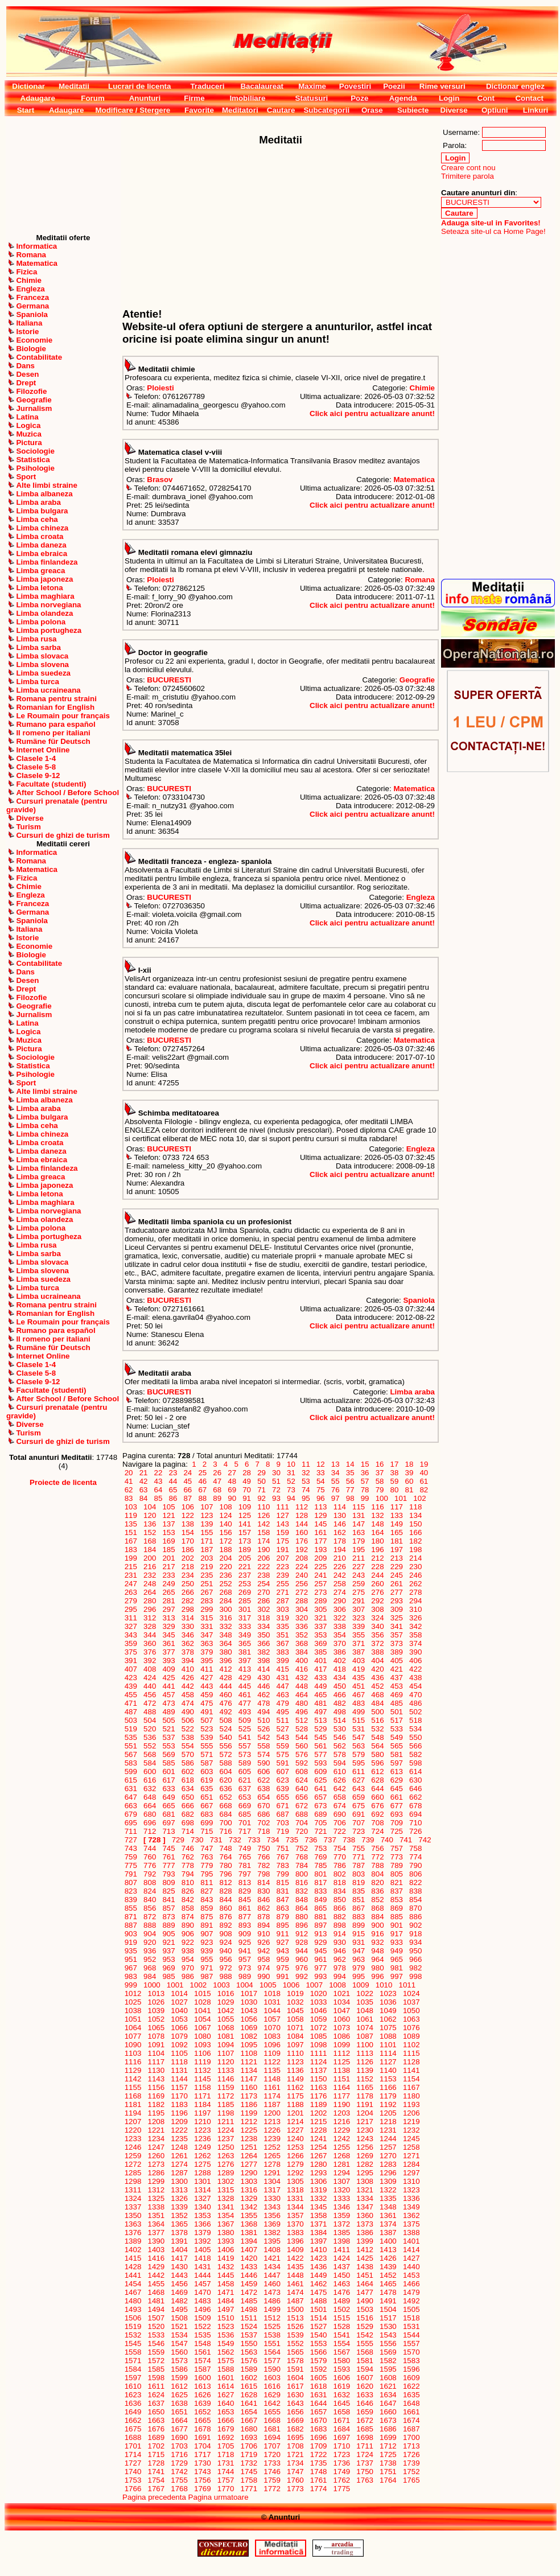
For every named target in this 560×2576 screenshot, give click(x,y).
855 (130, 1908)
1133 (225, 2070)
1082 (249, 2036)
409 (169, 1669)
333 (244, 1626)
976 (301, 1968)
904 (149, 1933)
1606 (341, 2377)
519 (130, 1729)
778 (187, 1865)
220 (225, 1566)
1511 (249, 2318)
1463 (341, 2283)
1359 (341, 2215)
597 (396, 1763)
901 (396, 1925)
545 (321, 1737)
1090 (132, 2044)
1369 (272, 2224)
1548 (202, 2343)
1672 (365, 2420)
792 (149, 1874)
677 (396, 1805)
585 (169, 1763)
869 (396, 1908)
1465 (387, 2283)
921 (169, 1942)
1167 (411, 2087)
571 (206, 1754)
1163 (318, 2087)
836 (377, 1891)
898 (339, 1925)
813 (244, 1882)
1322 (387, 2190)
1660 (387, 2412)
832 (301, 1891)
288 (301, 1600)
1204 (365, 2113)
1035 (365, 2002)
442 (187, 1686)
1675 (132, 2429)
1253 (295, 2147)
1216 (341, 2121)
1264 (249, 2155)
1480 (132, 2301)
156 (225, 1532)
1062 (387, 2019)
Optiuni (494, 110)
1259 (132, 2155)
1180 (411, 2096)
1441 (132, 2275)
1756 (202, 2480)
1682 (295, 2429)
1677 (179, 2429)
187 (206, 1549)
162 (339, 1532)
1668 (272, 2420)
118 (415, 1507)
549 (396, 1737)
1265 (272, 2155)
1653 (225, 2412)
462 (264, 1694)
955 (206, 1959)
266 (187, 1592)
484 (377, 1703)
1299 (156, 2181)
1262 (202, 2155)
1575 (225, 2360)
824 (149, 1891)
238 (264, 1575)
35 (350, 1472)
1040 (179, 2010)
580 (377, 1754)
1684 (341, 2429)
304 (301, 1609)
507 (206, 1720)
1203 (341, 2113)
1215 (318, 2121)
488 (149, 1711)
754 (339, 1848)
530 (339, 1729)
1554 (341, 2343)
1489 (341, 2301)
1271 (411, 2155)
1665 (202, 2420)
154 (187, 1532)
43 (158, 1481)
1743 (202, 2471)
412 (225, 1669)
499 (358, 1711)
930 (339, 1942)
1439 (387, 2266)
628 (377, 1780)
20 (128, 1472)
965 (396, 1959)
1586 (179, 2369)
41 (128, 1481)
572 (225, 1754)
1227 (295, 2130)
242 (339, 1575)
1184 (202, 2104)
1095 (249, 2044)
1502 (341, 2309)
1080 (202, 2036)
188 (225, 1549)
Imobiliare (247, 98)
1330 (272, 2198)
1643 (295, 2403)
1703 (179, 2446)
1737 (365, 2463)
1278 (272, 2164)
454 (415, 1686)
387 (358, 1652)
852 (377, 1899)
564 (377, 1746)
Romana (420, 579)
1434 (272, 2266)
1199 (249, 2113)
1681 (272, 2429)
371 (358, 1643)
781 (244, 1865)
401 (321, 1660)
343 (130, 1635)
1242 (341, 2138)
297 (169, 1609)
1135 (272, 2070)
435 (358, 1677)
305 (321, 1609)
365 (244, 1643)
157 (244, 1532)
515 (358, 1720)
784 (301, 1865)
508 (225, 1720)
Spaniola (419, 1300)
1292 (295, 2172)
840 (149, 1899)
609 (321, 1771)
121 (169, 1515)
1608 (387, 2377)
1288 (202, 2172)
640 (301, 1788)
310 (415, 1609)
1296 (387, 2172)
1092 (179, 2044)
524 (225, 1729)
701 (244, 1822)
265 (169, 1592)
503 (130, 1720)
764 (225, 1857)
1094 (225, 2044)
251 (206, 1583)
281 (169, 1600)
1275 (202, 2164)
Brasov (159, 479)
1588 (225, 2369)
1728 (156, 2463)
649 (169, 1797)
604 (225, 1771)
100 (381, 1498)
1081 (225, 2036)
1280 (318, 2164)
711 (130, 1831)
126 (264, 1515)
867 (358, 1908)
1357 (295, 2215)
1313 (179, 2190)
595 (358, 1763)
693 (396, 1814)
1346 (341, 2207)
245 (396, 1575)
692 (377, 1814)
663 (130, 1805)
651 (206, 1797)
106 (187, 1507)
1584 (132, 2369)
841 (169, 1899)
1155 (132, 2087)
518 (415, 1720)
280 (149, 1600)
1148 (272, 2079)
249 (169, 1583)
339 (358, 1626)
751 (282, 1848)
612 (377, 1771)
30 (276, 1472)
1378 (179, 2232)
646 (415, 1788)
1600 (202, 2377)
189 (244, 1549)
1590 (272, 2369)
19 (424, 1464)
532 (377, 1729)
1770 (225, 2488)
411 (206, 1669)
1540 (318, 2335)
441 (169, 1686)
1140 (387, 2070)
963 (358, 1959)
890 (187, 1925)
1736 (341, 2463)
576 (301, 1754)
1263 (225, 2155)
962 (339, 1959)
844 (225, 1899)
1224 (225, 2130)
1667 (249, 2420)
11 (305, 1464)
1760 (295, 2480)
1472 (249, 2292)
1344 (295, 2207)
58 (379, 1481)
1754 (156, 2480)
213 (396, 1558)
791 (130, 1874)
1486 (272, 2301)
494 (264, 1711)
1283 (387, 2164)
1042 (225, 2010)
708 (377, 1822)
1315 (225, 2190)
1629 (272, 2394)
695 (130, 1822)
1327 (202, 2198)
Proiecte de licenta (63, 1482)
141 (244, 1524)
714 (187, 1831)
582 (415, 1754)
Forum (92, 98)
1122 (272, 2061)
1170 (179, 2096)
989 (244, 1976)
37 (379, 1472)
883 (358, 1916)
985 (169, 1976)
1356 (272, 2215)
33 (320, 1472)
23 (173, 1472)
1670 (318, 2420)
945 (321, 1951)
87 (188, 1498)
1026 (156, 2002)
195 (358, 1549)
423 (130, 1677)
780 (225, 1865)
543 (282, 1737)
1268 (341, 2155)
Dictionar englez (515, 86)
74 (305, 1489)
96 (320, 1498)
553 (169, 1746)
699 (206, 1822)
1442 (156, 2275)
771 (358, 1857)
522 (187, 1729)
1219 (411, 2121)
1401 (411, 2241)
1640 (225, 2403)
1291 (272, 2172)
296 (149, 1609)
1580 (341, 2360)
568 (149, 1754)
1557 (411, 2343)
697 (169, 1822)
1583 (411, 2360)
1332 (318, 2198)
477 (244, 1703)
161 (321, 1532)
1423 (318, 2258)
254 (264, 1583)
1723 (341, 2454)
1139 (365, 2070)
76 (335, 1489)
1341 (225, 2207)
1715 (156, 2454)
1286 (156, 2172)
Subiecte (413, 110)
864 (301, 1908)
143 (282, 1524)
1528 (341, 2326)
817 (321, 1882)
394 (187, 1660)
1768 (179, 2488)
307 (358, 1609)
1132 (202, 2070)
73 (291, 1489)
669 (244, 1805)
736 (311, 1840)
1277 (249, 2164)
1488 (318, 2301)
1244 (387, 2138)
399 (282, 1660)
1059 (318, 2019)
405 (396, 1660)
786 (339, 1865)
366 (264, 1643)
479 (282, 1703)
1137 (318, 2070)
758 (415, 1848)
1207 (132, 2121)
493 (244, 1711)
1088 (387, 2036)
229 (396, 1566)
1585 (156, 2369)
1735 (318, 2463)
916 (377, 1933)
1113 (365, 2053)
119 (130, 1515)
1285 (132, 2172)
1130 (156, 2070)
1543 (387, 2335)
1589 (249, 2369)
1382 (272, 2232)
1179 (387, 2096)
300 (225, 1609)
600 (149, 1771)
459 (206, 1694)
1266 (295, 2155)
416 (301, 1669)
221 (244, 1566)
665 (169, 1805)
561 (321, 1746)
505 (169, 1720)
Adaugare (37, 98)
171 (206, 1541)
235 (206, 1575)
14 (350, 1464)
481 (321, 1703)
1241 (318, 2138)
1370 (295, 2224)
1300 (179, 2181)
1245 (411, 2138)
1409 (295, 2249)
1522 (202, 2326)
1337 (132, 2207)
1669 (295, 2420)
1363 (132, 2224)
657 (321, 1797)
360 (149, 1643)
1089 (411, 2036)
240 (301, 1575)
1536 (225, 2335)
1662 (132, 2420)
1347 (365, 2207)
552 (149, 1746)
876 (225, 1916)
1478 (387, 2292)
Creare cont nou (468, 167)
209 (321, 1558)
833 (321, 1891)
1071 (295, 2027)
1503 (365, 2309)
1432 (225, 2266)
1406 (225, 2249)
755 (358, 1848)
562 (339, 1746)
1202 (318, 2113)
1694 (272, 2437)
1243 (365, 2138)
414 (264, 1669)
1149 (295, 2079)
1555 (365, 2343)
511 (282, 1720)
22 (158, 1472)
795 (206, 1874)
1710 (341, 2446)
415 (282, 1669)
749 (244, 1848)
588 (225, 1763)
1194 (132, 2113)
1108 (249, 2053)
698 (187, 1822)
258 (339, 1583)
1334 (365, 2198)
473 (169, 1703)
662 (415, 1797)
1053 (179, 2019)
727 (130, 1840)
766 (264, 1857)
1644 (318, 2403)
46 (202, 1481)
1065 (156, 2027)
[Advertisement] (63, 175)
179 (358, 1541)
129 (321, 1515)
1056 (249, 2019)
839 (130, 1899)
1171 (202, 2096)
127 (282, 1515)
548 (377, 1737)
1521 (179, 2326)
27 (232, 1472)
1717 (202, 2454)
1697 (341, 2437)
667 (206, 1805)
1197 (202, 2113)
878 (264, 1916)
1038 (132, 2010)
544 (301, 1737)
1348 (387, 2207)
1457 (202, 2283)
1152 (365, 2079)
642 (339, 1788)
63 (143, 1489)
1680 (249, 2429)
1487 (295, 2301)
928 (301, 1942)
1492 (411, 2301)
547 (358, 1737)
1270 (387, 2155)
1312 (156, 2190)
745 (169, 1848)
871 (130, 1916)
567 (130, 1754)
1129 (132, 2070)
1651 (179, 2412)
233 (169, 1575)
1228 (318, 2130)
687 (282, 1814)
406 (415, 1660)
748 (225, 1848)
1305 (295, 2181)
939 (206, 1951)
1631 (318, 2394)
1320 (341, 2190)
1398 (341, 2241)
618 (187, 1780)
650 (187, 1797)
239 (282, 1575)
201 (169, 1558)
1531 (411, 2326)
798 (264, 1874)
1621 (387, 2386)
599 (130, 1771)
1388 (411, 2232)
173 (244, 1541)
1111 (318, 2053)
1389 (132, 2241)
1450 (341, 2275)
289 (321, 1600)
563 (358, 1746)
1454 (132, 2283)
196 (377, 1549)
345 (169, 1635)
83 (128, 1498)
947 (358, 1951)
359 (130, 1643)
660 (377, 1797)
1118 (179, 2061)
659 (358, 1797)
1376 (132, 2232)
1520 (156, 2326)
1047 (341, 2010)
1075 (387, 2027)
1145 (202, 2079)
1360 (365, 2215)
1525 (272, 2326)
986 (187, 1976)
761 (169, 1857)
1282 (365, 2164)
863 (282, 1908)
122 (187, 1515)
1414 (411, 2249)
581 (396, 1754)
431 (282, 1677)
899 (358, 1925)
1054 (202, 2019)
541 (244, 1737)
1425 (365, 2258)
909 (244, 1933)
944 (301, 1951)
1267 (318, 2155)
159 (282, 1532)
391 (130, 1660)
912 (301, 1933)
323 (358, 1618)
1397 (318, 2241)
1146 (225, 2079)
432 (301, 1677)
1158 (202, 2087)
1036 (387, 2002)
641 (321, 1788)
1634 (387, 2394)
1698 (365, 2437)
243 (358, 1575)
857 (169, 1908)
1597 (132, 2377)
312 (149, 1618)
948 (377, 1951)
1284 (411, 2164)
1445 (225, 2275)
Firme (194, 98)
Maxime (312, 86)
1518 (411, 2318)
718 (264, 1831)
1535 (202, 2335)
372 (377, 1643)
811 (206, 1882)
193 (321, 1549)
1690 (179, 2437)
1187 (272, 2104)
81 (409, 1489)
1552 (295, 2343)
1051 (132, 2019)
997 (396, 1976)
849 (321, 1899)
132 (377, 1515)
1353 (202, 2215)
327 (130, 1626)
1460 (272, 2283)
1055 (225, 2019)
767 (282, 1857)
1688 (132, 2437)
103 (130, 1507)
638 (264, 1788)
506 (187, 1720)
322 (339, 1618)
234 (187, 1575)
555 (206, 1746)
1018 (272, 1993)
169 (169, 1541)
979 (358, 1968)
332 (225, 1626)
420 (377, 1669)
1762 (341, 2480)
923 (206, 1942)
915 (358, 1933)
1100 (365, 2044)
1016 (225, 1993)
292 (377, 1600)
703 (282, 1822)
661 (396, 1797)
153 (169, 1532)
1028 (202, 2002)
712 (149, 1831)
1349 (411, 2207)
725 (396, 1831)
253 (244, 1583)
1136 (295, 2070)
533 (396, 1729)
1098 (318, 2044)
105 (169, 1507)
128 (301, 1515)
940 (225, 1951)
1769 (202, 2488)
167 (130, 1541)
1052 (156, 2019)
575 (282, 1754)
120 (149, 1515)
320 (301, 1618)
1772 (272, 2488)
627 (358, 1780)
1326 (179, 2198)
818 (339, 1882)
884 (377, 1916)
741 (405, 1840)
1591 (295, 2369)
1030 (249, 2002)
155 (206, 1532)
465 (321, 1694)
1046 (318, 2010)
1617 (295, 2386)
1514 (318, 2318)
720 (301, 1831)
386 (339, 1652)
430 (264, 1677)
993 (321, 1976)
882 (339, 1916)
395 (206, 1660)
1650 (156, 2412)
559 (282, 1746)
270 (264, 1592)
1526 (295, 2326)
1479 (411, 2292)
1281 (341, 2164)
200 (149, 1558)
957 (244, 1959)
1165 (365, 2087)
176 (301, 1541)
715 (206, 1831)
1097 (295, 2044)
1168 (132, 2096)
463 (282, 1694)
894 (264, 1925)
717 (244, 1831)
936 (149, 1951)
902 (415, 1925)
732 (235, 1840)
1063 (411, 2019)
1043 (249, 2010)
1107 (225, 2053)
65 (173, 1489)
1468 (156, 2292)
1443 (179, 2275)
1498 (249, 2309)
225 (321, 1566)
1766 (132, 2488)
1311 (132, 2190)
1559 (156, 2352)
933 (396, 1942)
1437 (341, 2266)
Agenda (403, 98)
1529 (365, 2326)
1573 (179, 2360)
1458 (225, 2283)
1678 (202, 2429)
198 (415, 1549)
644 (377, 1788)
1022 (365, 1993)
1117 (156, 2061)
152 (149, 1532)
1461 (295, 2283)
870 (415, 1908)
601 (169, 1771)
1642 (272, 2403)
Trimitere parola (467, 176)
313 (169, 1618)
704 (301, 1822)
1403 (156, 2249)
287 (282, 1600)
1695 (295, 2437)
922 (187, 1942)
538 (187, 1737)
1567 (341, 2352)
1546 (156, 2343)
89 (217, 1498)
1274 (179, 2164)
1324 (132, 2198)
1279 (295, 2164)
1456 (179, 2283)
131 (358, 1515)
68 (217, 1489)
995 (358, 1976)
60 (409, 1481)
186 (187, 1549)
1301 (202, 2181)
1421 (272, 2258)
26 (217, 1472)
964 (377, 1959)
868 (377, 1908)
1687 (411, 2429)
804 (377, 1874)
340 (377, 1626)
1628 (249, 2394)
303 (282, 1609)
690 (339, 1814)
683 (206, 1814)
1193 (411, 2104)
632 (149, 1788)
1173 (249, 2096)
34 (335, 1472)
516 (377, 1720)
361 (169, 1643)
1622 (411, 2386)
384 (301, 1652)
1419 (225, 2258)
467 (358, 1694)
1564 (272, 2352)
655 (282, 1797)
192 (301, 1549)
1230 (365, 2130)
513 (321, 1720)
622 (264, 1780)
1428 (132, 2266)
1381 (249, 2232)
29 (261, 1472)
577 (321, 1754)
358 (415, 1635)
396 (225, 1660)
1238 (249, 2138)
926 (264, 1942)
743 (130, 1848)
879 (282, 1916)
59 (394, 1481)
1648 (411, 2403)
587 (206, 1763)
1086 (341, 2036)
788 (377, 1865)
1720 (272, 2454)
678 (415, 1805)
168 (149, 1541)
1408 (272, 2249)
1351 (156, 2215)
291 (358, 1600)
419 (358, 1669)
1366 (202, 2224)
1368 (249, 2224)
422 (415, 1669)
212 (377, 1558)
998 (415, 1976)
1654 (249, 2412)
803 (358, 1874)
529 (321, 1729)
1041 (202, 2010)
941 (244, 1951)
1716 (179, 2454)
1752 (411, 2471)
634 (187, 1788)
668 (225, 1805)
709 (396, 1822)
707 (358, 1822)
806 (415, 1874)
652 (225, 1797)
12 (320, 1464)
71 (261, 1489)
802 (339, 1874)
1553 (318, 2343)
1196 (179, 2113)
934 (415, 1942)
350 (264, 1635)
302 (264, 1609)
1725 (387, 2454)
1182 (156, 2104)
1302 (225, 2181)
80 (394, 1489)
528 (301, 1729)
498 (339, 1711)
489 (169, 1711)
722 (339, 1831)
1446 (249, 2275)
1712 (387, 2446)
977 (321, 1968)
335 (282, 1626)
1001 (175, 1985)
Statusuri (311, 98)
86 (173, 1498)
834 (339, 1891)
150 (415, 1524)
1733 (272, 2463)
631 (130, 1788)
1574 (202, 2360)
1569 (387, 2352)
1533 (156, 2335)
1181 (132, 2104)
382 (264, 1652)
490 (187, 1711)
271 (282, 1592)
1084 (295, 2036)
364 (225, 1643)
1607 (365, 2377)
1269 (365, 2155)
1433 (249, 2266)
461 (244, 1694)
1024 (411, 1993)
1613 (202, 2386)
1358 (318, 2215)
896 (301, 1925)
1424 (341, 2258)
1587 (202, 2369)
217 (169, 1566)
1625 (179, 2394)
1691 (202, 2437)
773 (396, 1857)
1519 (132, 2326)
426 (187, 1677)
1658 (341, 2412)
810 (187, 1882)
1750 (365, 2471)
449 (321, 1686)
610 (339, 1771)
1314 (202, 2190)
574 (264, 1754)
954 (187, 1959)
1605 (318, 2377)
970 (187, 1968)
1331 (295, 2198)
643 (358, 1788)
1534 (179, 2335)
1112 (341, 2053)
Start (25, 110)
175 (282, 1541)
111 (282, 1507)
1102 (411, 2044)
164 (377, 1532)
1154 (411, 2079)
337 (321, 1626)
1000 (151, 1985)
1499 (272, 2309)
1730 (202, 2463)
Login (449, 98)
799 (282, 1874)
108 (225, 1507)
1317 (272, 2190)
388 (377, 1652)
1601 (225, 2377)
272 (301, 1592)
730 (196, 1840)
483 (358, 1703)
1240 (295, 2138)
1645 (341, 2403)
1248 (179, 2147)
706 (339, 1822)
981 (396, 1968)
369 (321, 1643)
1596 (411, 2369)
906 (187, 1933)
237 (244, 1575)
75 (320, 1489)
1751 (387, 2471)
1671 (341, 2420)
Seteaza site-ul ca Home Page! (493, 231)
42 (143, 1481)
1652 (202, 2412)
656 (301, 1797)
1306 (318, 2181)
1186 (249, 2104)
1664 (179, 2420)
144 (301, 1524)
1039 (156, 2010)
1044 (272, 2010)
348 (225, 1635)
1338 (156, 2207)
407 (130, 1669)
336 (301, 1626)
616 (149, 1780)
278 (415, 1592)
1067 (202, 2027)
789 (396, 1865)
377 (169, 1652)
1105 (179, 2053)
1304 (272, 2181)
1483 (202, 2301)
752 (301, 1848)
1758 (249, 2480)
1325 (156, 2198)
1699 (387, 2437)
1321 (365, 2190)
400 (301, 1660)
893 (244, 1925)
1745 (249, 2471)
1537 (249, 2335)
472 (149, 1703)
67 (202, 1489)
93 (276, 1498)
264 (149, 1592)
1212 (249, 2121)
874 (187, 1916)
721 (321, 1831)
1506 (132, 2318)
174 (264, 1541)
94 (291, 1498)
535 (130, 1737)
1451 (365, 2275)
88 (202, 1498)
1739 (411, 2463)
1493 (132, 2309)
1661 (411, 2412)
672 (301, 1805)
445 (244, 1686)
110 (264, 1507)
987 (206, 1976)
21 (143, 1472)
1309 (387, 2181)
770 (339, 1857)
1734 (295, 2463)
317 (244, 1618)
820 (377, 1882)
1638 (179, 2403)
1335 (387, 2198)
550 (415, 1737)
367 (282, 1643)
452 (377, 1686)
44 (173, 1481)
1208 (156, 2121)
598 (415, 1763)
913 (321, 1933)
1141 (411, 2070)
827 (206, 1891)
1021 (341, 1993)
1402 (132, 2249)
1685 (365, 2429)
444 (225, 1686)
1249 (202, 2147)
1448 (295, 2275)
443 (206, 1686)
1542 (365, 2335)
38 (394, 1472)
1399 (365, 2241)
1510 (225, 2318)
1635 (411, 2394)
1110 (295, 2053)
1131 (179, 2070)
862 (264, 1908)
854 (415, 1899)
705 (321, 1822)
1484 (225, 2301)
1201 (295, 2113)
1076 (411, 2027)
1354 (225, 2215)
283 (206, 1600)
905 (169, 1933)
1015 (202, 1993)
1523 (225, 2326)
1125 (341, 2061)
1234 (156, 2138)
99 (365, 1498)
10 (291, 1464)
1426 (387, 2258)
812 (225, 1882)
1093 (202, 2044)
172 (225, 1541)
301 (244, 1609)
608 (301, 1771)
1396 (295, 2241)
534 (415, 1729)
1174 (272, 2096)
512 (301, 1720)
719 (282, 1831)
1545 (132, 2343)
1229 (341, 2130)
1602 (249, 2377)
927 (282, 1942)
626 (339, 1780)
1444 (202, 2275)
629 (396, 1780)
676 (377, 1805)
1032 (295, 2002)
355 (358, 1635)
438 (415, 1677)
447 (282, 1686)
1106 (202, 2053)
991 (282, 1976)
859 (206, 1908)
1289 (225, 2172)
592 (301, 1763)
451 (358, 1686)
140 (225, 1524)
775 (130, 1865)
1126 (365, 2061)
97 (335, 1498)
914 (339, 1933)
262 (415, 1583)
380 (225, 1652)
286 (264, 1600)
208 (301, 1558)
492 (225, 1711)
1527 (318, 2326)
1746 (272, 2471)
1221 (156, 2130)
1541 (341, 2335)
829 (244, 1891)
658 (339, 1797)
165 (396, 1532)
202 (187, 1558)
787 (358, 1865)
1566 (318, 2352)
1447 (272, 2275)
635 (206, 1788)
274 (339, 1592)
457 (169, 1694)
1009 (360, 1985)
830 (264, 1891)
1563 (249, 2352)
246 (415, 1575)
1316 (249, 2190)
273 (321, 1592)
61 (424, 1481)
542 (264, 1737)
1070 (272, 2027)
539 (206, 1737)
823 (130, 1891)
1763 (365, 2480)
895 (282, 1925)
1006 (291, 1985)
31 (291, 1472)
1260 (156, 2155)
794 (187, 1874)
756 (377, 1848)
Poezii (394, 86)
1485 (249, 2301)
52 (291, 1481)
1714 (132, 2454)
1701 (132, 2446)
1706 (249, 2446)
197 (396, 1549)
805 (396, 1874)
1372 (341, 2224)
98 (350, 1498)
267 (206, 1592)
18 (409, 1464)
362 (187, 1643)
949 (396, 1951)
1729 (179, 2463)
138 (187, 1524)
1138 (341, 2070)
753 (321, 1848)
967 (130, 1968)
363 (206, 1643)
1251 (249, 2147)
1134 (249, 2070)
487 (130, 1711)
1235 (179, 2138)
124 (225, 1515)
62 (128, 1489)
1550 (249, 2343)
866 (339, 1908)
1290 (249, 2172)
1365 (179, 2224)
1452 (387, 2275)
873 (169, 1916)
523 (206, 1729)
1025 (132, 2002)
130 (339, 1515)
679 (130, 1814)
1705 (225, 2446)
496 (301, 1711)
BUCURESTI (169, 680)
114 (339, 1507)
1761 (318, 2480)
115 (358, 1507)
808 (149, 1882)
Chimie (422, 388)
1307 (341, 2181)
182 (415, 1541)
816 (301, 1882)
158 (264, 1532)
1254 (318, 2147)
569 (169, 1754)
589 (244, 1763)
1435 (295, 2266)
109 (244, 1507)
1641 (249, 2403)
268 (225, 1592)
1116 (132, 2061)
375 (130, 1652)
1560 (179, 2352)
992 (301, 1976)
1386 (365, 2232)
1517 (387, 2318)
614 (415, 1771)
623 (282, 1780)
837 (396, 1891)
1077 (132, 2036)
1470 (202, 2292)
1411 (341, 2249)
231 (130, 1575)
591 (282, 1763)
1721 (295, 2454)
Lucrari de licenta (139, 86)
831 (282, 1891)
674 (339, 1805)
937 (169, 1951)
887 (130, 1925)
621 (244, 1780)
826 (187, 1891)
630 (415, 1780)
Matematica (414, 479)
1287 (179, 2172)
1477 (365, 2292)
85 (158, 1498)
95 (305, 1498)
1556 (387, 2343)
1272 (132, 2164)
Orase (372, 110)
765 (244, 1857)
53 (305, 1481)
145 (321, 1524)
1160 (249, 2087)
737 (330, 1840)
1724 (365, 2454)
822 (415, 1882)
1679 (225, 2429)
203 (206, 1558)
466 (339, 1694)
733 (253, 1840)
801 (321, 1874)
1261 (179, 2155)
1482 (179, 2301)
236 (225, 1575)
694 (415, 1814)
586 (187, 1763)
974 (264, 1968)
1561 (202, 2352)
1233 (132, 2138)
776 (149, 1865)
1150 (318, 2079)
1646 (365, 2403)
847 (282, 1899)
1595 (387, 2369)
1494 (156, 2309)
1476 (341, 2292)
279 (130, 1600)
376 (149, 1652)
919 (130, 1942)
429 (244, 1677)
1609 (411, 2377)
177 (321, 1541)
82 (424, 1489)
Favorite (199, 110)
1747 (295, 2471)
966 (415, 1959)
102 (420, 1498)
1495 (179, 2309)
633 (169, 1788)
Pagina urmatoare (218, 2497)
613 (396, 1771)
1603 (272, 2377)
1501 (318, 2309)
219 (206, 1566)
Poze (359, 98)
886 (415, 1916)
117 (396, 1507)
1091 (156, 2044)
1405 (202, 2249)
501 (396, 1711)
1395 (272, 2241)
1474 (295, 2292)
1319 (318, 2190)
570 (187, 1754)
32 (305, 1472)
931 (358, 1942)
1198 (225, 2113)
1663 (156, 2420)
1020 (318, 1993)
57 (365, 1481)
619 (206, 1780)
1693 (249, 2437)
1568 (365, 2352)
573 (244, 1754)
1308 (365, 2181)
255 (282, 1583)
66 (188, 1489)
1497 (225, 2309)
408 (149, 1669)
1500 (295, 2309)
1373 (365, 2224)
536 (149, 1737)
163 (358, 1532)
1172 (225, 2096)
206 (264, 1558)
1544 (411, 2335)
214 (415, 1558)
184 (149, 1549)
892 (225, 1925)
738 (348, 1840)
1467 (132, 2292)
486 (415, 1703)
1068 (225, 2027)
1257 (387, 2147)
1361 (387, 2215)
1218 (387, 2121)
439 (130, 1686)
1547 (179, 2343)
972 (225, 1968)
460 (225, 1694)
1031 (272, 2002)
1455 (156, 2283)
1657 (318, 2412)
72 (276, 1489)
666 (187, 1805)
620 (225, 1780)
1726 (411, 2454)
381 (244, 1652)
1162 (295, 2087)
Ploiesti (160, 388)
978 (339, 1968)
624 (301, 1780)
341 (396, 1626)
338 (339, 1626)
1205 (387, 2113)
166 (415, 1532)
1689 (156, 2437)
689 (321, 1814)
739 (368, 1840)
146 (339, 1524)
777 (169, 1865)
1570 (411, 2352)
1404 (179, 2249)
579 (358, 1754)
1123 (295, 2061)
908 (225, 1933)
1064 (132, 2027)
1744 (225, 2471)
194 (339, 1549)
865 (321, 1908)
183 (130, 1549)
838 (415, 1891)
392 (149, 1660)
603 (206, 1771)
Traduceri (207, 86)
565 (396, 1746)
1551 (272, 2343)
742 (425, 1840)
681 (169, 1814)
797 (244, 1874)
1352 (179, 2215)
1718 (225, 2454)
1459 (249, 2283)
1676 (156, 2429)
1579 (318, 2360)
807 (130, 1882)
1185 (225, 2104)
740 (387, 1840)
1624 (156, 2394)
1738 (387, 2463)
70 (247, 1489)
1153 (387, 2079)
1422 (295, 2258)
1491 (387, 2301)
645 (396, 1788)
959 (282, 1959)
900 (377, 1925)
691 (358, 1814)
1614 (225, 2386)
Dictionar (28, 86)
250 (187, 1583)
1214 (295, 2121)
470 (415, 1694)
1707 (272, 2446)
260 (377, 1583)
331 (206, 1626)
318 (264, 1618)
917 (396, 1933)
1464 (365, 2283)
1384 (318, 2232)
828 (225, 1891)
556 (225, 1746)
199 (130, 1558)
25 (202, 1472)
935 (130, 1951)
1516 (365, 2318)
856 (149, 1908)
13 (335, 1464)
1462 (318, 2283)
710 (415, 1822)
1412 (365, 2249)
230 (415, 1566)
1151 (341, 2079)
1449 (318, 2275)
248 (149, 1583)
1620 (365, 2386)
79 (379, 1489)
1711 (365, 2446)
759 (130, 1857)
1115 (411, 2053)
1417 (179, 2258)
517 (396, 1720)
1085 (318, 2036)
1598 (156, 2377)
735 (291, 1840)
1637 (156, 2403)
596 (377, 1763)
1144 (179, 2079)
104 (149, 1507)
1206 (411, 2113)
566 (415, 1746)
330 (187, 1626)
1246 (132, 2147)
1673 (387, 2420)
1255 (341, 2147)
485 (396, 1703)
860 (225, 1908)
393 (169, 1660)
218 (187, 1566)
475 (206, 1703)
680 (149, 1814)
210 (339, 1558)
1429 (156, 2266)
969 (169, 1968)
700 (225, 1822)
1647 (387, 2403)
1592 (318, 2369)
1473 (272, 2292)
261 (396, 1583)
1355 (249, 2215)
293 (396, 1600)
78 (365, 1489)
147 (358, 1524)
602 (187, 1771)
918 (415, 1933)
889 (169, 1925)
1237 (225, 2138)
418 (339, 1669)
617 (169, 1780)
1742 (179, 2471)
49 (247, 1481)
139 (206, 1524)
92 (261, 1498)
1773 (295, 2488)
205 (244, 1558)
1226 (272, 2130)
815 (282, 1882)
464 (301, 1694)
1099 (341, 2044)
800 (301, 1874)
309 (396, 1609)
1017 (249, 1993)
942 (264, 1951)
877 (244, 1916)
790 (415, 1865)
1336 (411, 2198)
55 (335, 1481)
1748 (318, 2471)
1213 (272, 2121)
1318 (295, 2190)
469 (396, 1694)
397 (244, 1660)
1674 (411, 2420)
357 (396, 1635)
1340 (202, 2207)
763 (206, 1857)
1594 (365, 2369)
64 (158, 1489)
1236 (202, 2138)
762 (187, 1857)
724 (377, 1831)
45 (188, 1481)
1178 (365, 2096)
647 (130, 1797)
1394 (249, 2241)
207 (282, 1558)
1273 (156, 2164)
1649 (132, 2412)
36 (365, 1472)
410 (187, 1669)
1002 (198, 1985)
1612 (179, 2386)
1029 (225, 2002)
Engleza (420, 897)
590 (264, 1763)
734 (273, 1840)
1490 (365, 2301)
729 (178, 1840)
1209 (179, 2121)
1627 (225, 2394)
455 (130, 1694)
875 (206, 1916)
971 (206, 1968)
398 (264, 1660)
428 (225, 1677)
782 (264, 1865)
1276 (225, 2164)
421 (396, 1669)
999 (130, 1985)
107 (206, 1507)
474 (187, 1703)
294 (415, 1600)
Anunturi (145, 98)
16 (379, 1464)
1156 (156, 2087)
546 (339, 1737)
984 (149, 1976)
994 (339, 1976)
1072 (318, 2027)
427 (206, 1677)
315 (206, 1618)
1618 (318, 2386)
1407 (249, 2249)
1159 (225, 2087)
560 (301, 1746)
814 (264, 1882)
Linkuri (535, 110)
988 (225, 1976)
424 (149, 1677)
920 (149, 1942)
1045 (295, 2010)
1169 (156, 2096)
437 (396, 1677)
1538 (272, 2335)
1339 (179, 2207)
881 (321, 1916)
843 (206, 1899)
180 (377, 1541)
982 (415, 1968)
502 (415, 1711)
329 (169, 1626)
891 (206, 1925)
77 (350, 1489)
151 (130, 1532)
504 (149, 1720)
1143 (156, 2079)
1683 (318, 2429)
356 (377, 1635)
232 (149, 1575)
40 (424, 1472)
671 (282, 1805)
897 (321, 1925)
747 (206, 1848)
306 (339, 1609)
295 (130, 1609)
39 (409, 1472)
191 (282, 1549)
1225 (249, 2130)
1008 (337, 1985)
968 (149, 1968)
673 (321, 1805)
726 (415, 1831)
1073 (341, 2027)
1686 (387, 2429)
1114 (387, 2053)
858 (187, 1908)
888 (149, 1925)
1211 (225, 2121)
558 (264, 1746)
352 (301, 1635)
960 (301, 1959)
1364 (156, 2224)
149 (396, 1524)
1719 (249, 2454)
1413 (387, 2249)
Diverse (453, 110)
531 (358, 1729)
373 (396, 1643)
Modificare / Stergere (132, 110)
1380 (225, 2232)
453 (396, 1686)
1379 (202, 2232)
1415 (132, 2258)
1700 (411, 2437)
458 (187, 1694)
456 (149, 1694)
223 (282, 1566)
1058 (295, 2019)
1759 (272, 2480)
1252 (272, 2147)
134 (415, 1515)
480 (301, 1703)
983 (130, 1976)
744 (149, 1848)
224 (301, 1566)
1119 (202, 2061)
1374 (387, 2224)
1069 (249, 2027)
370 (339, 1643)
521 (169, 1729)
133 (396, 1515)
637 (244, 1788)
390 (415, 1652)
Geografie (417, 680)
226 (339, 1566)
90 (232, 1498)
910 (264, 1933)
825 (169, 1891)
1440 (411, 2266)
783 (282, 1865)
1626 (202, 2394)
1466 (411, 2283)
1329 (249, 2198)
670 (264, 1805)
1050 (411, 2010)
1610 (132, 2386)
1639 (202, 2403)
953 (169, 1959)
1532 (132, 2335)
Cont (486, 98)
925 (244, 1942)
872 (149, 1916)
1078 (156, 2036)
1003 (221, 1985)
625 (321, 1780)
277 (396, 1592)
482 (339, 1703)
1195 (156, 2113)
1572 (156, 2360)
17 (394, 1464)
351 (282, 1635)
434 (339, 1677)
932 (377, 1942)
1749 (341, 2471)
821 (396, 1882)
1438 (365, 2266)
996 (377, 1976)
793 (169, 1874)
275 (358, 1592)
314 (187, 1618)
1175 (295, 2096)
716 (225, 1831)
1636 (132, 2403)
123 (206, 1515)
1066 (179, 2027)
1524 (249, 2326)
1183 (179, 2104)
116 (377, 1507)
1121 (249, 2061)
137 (169, 1524)
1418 (202, 2258)
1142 (132, 2079)
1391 (179, 2241)
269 (244, 1592)
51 (276, 1481)
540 (225, 1737)
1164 (341, 2087)
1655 (272, 2412)
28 (247, 1472)
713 (169, 1831)
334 (264, 1626)
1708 (295, 2446)
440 (149, 1686)
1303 (249, 2181)
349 (244, 1635)
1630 (295, 2394)
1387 (387, 2232)
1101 (387, 2044)
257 (321, 1583)
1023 (387, 1993)
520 (149, 1729)
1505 (411, 2309)
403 (358, 1660)
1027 (179, 2002)
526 (264, 1729)
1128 (411, 2061)
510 (264, 1720)
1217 (365, 2121)
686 (264, 1814)
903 (130, 1933)
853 (396, 1899)
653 (244, 1797)
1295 (365, 2172)
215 (130, 1566)
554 (187, 1746)
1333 (341, 2198)
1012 (132, 1993)
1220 (132, 2130)
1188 (295, 2104)
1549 (225, 2343)
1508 (179, 2318)
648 (149, 1797)
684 (225, 1814)
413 (244, 1669)
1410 (318, 2249)
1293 (318, 2172)
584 (149, 1763)
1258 (411, 2147)
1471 (225, 2292)
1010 (383, 1985)
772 (377, 1857)
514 (339, 1720)
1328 (225, 2198)
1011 (407, 1985)
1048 (365, 2010)
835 (358, 1891)
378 (187, 1652)
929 (321, 1942)
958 (264, 1959)
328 (149, 1626)
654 (264, 1797)
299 (206, 1609)
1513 (295, 2318)
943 (282, 1951)
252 (225, 1583)
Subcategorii (326, 110)
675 (358, 1805)
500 (377, 1711)
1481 (156, 2301)
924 (225, 1942)
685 (244, 1814)
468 (377, 1694)
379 (206, 1652)
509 (244, 1720)
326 (415, 1618)
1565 (295, 2352)
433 (321, 1677)
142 (264, 1524)
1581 (365, 2360)
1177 (341, 2096)
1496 (202, 2309)
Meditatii (74, 86)
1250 (225, 2147)
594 (339, 1763)
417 (321, 1669)
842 (187, 1899)
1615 (249, 2386)
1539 (295, 2335)
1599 (179, 2377)
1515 (341, 2318)
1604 (295, 2377)
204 (225, 1558)
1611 (156, 2386)
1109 (272, 2053)
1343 (272, 2207)
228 (377, 1566)
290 (339, 1600)
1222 (179, 2130)
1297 (411, 2172)
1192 (387, 2104)
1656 (295, 2412)
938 (187, 1951)
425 (169, 1677)
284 (225, 1600)
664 (149, 1805)
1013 (156, 1993)
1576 (249, 2360)
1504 (387, 2309)
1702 (156, 2446)
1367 (225, 2224)
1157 (179, 2087)
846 (264, 1899)
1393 (225, 2241)
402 (339, 1660)
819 (358, 1882)
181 (396, 1541)
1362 (411, 2215)
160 (301, 1532)
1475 (318, 2292)
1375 (411, 2224)
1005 (267, 1985)
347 (206, 1635)
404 (377, 1660)
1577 (272, 2360)
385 (321, 1652)
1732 (249, 2463)
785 (321, 1865)
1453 (411, 2275)
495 (282, 1711)
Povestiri (355, 86)
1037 (411, 2002)
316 (225, 1618)
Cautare (281, 110)
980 (377, 1968)
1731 (225, 2463)
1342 (249, 2207)
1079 (179, 2036)
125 (244, 1515)
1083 (272, 2036)
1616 (272, 2386)
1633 (365, 2394)
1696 (318, 2437)
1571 (132, 2360)
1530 (387, 2326)
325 (396, 1618)
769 (321, 1857)
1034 (341, 2002)
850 (339, 1899)
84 (143, 1498)
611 (358, 1771)
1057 (272, 2019)
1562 (225, 2352)
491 (206, 1711)
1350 (132, 2215)
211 (358, 1558)
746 (187, 1848)
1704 (202, 2446)
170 (187, 1541)
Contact (529, 98)
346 (187, 1635)
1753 (132, 2480)
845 (244, 1899)
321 (321, 1618)
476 (225, 1703)
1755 (179, 2480)
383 (282, 1652)
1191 (365, 2104)
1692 (225, 2437)
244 (377, 1575)
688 (301, 1814)
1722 (318, 2454)
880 (301, 1916)
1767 (156, 2488)
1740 (132, 2471)
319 (282, 1618)
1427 (411, 2258)
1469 (179, 2292)
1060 (341, 2019)
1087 (365, 2036)
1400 (387, 2241)
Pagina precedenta (154, 2497)
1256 (365, 2147)
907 (206, 1933)
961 (321, 1959)
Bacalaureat (261, 86)
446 (264, 1686)
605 (244, 1771)
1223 (202, 2130)
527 (282, 1729)
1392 (202, 2241)
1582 (387, 2360)
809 (169, 1882)
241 (321, 1575)
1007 (314, 1985)
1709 (318, 2446)
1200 (272, 2113)
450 (339, 1686)
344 (149, 1635)
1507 (156, 2318)
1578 (295, 2360)
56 (350, 1481)
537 (169, 1737)
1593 (341, 2369)
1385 (341, 2232)
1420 (249, 2258)
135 (130, 1524)
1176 (318, 2096)
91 (247, 1498)
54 (320, 1481)
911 (282, 1933)
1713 (411, 2446)
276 (377, 1592)
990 (264, 1976)
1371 (318, 2224)
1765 (411, 2480)
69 (232, 1489)
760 (149, 1857)
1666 (225, 2420)
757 (396, 1848)
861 (244, 1908)
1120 (225, 2061)
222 (264, 1566)
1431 (202, 2266)
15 (365, 1464)
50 (261, 1481)
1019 (295, 1993)
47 (217, 1481)
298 (187, 1609)
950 (415, 1951)
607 (282, 1771)
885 (396, 1916)
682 (187, 1814)
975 (282, 1968)
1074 (365, 2027)
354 (339, 1635)
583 (130, 1763)
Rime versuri (442, 86)
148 (377, 1524)
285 (244, 1600)
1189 (318, 2104)
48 (232, 1481)
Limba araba (412, 1392)
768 (301, 1857)
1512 (272, 2318)
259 (358, 1583)
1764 (387, 2480)
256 (301, 1583)
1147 (249, 2079)
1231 (387, 2130)
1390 (156, 2241)
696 (149, 1822)
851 (358, 1899)
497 (321, 1711)
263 (130, 1592)
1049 (387, 2010)
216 (149, 1566)
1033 (318, 2002)
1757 (225, 2480)
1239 (272, 2138)
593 (321, 1763)
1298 (132, 2181)
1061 (365, 2019)
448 (301, 1686)
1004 (244, 1985)
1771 (249, 2488)
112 (301, 1507)
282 (187, 1600)
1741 (156, 2471)
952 (149, 1959)
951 (130, 1959)
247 (130, 1583)
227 (358, 1566)
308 (377, 1609)
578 (339, 1754)
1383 (295, 2232)
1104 (156, 2053)
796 (225, 1874)
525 (244, 1729)
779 (206, 1865)
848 (301, 1899)
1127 (387, 2061)
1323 (411, 2190)
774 (415, 1857)
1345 (318, 2207)
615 (130, 1780)
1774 (318, 2488)
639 (282, 1788)
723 (358, 1831)
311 (130, 1618)
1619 (341, 2386)
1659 (365, 2412)
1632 (341, 2394)
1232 (411, 2130)
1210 (202, 2121)
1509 (202, 2318)
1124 (318, 2061)
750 (264, 1848)
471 (130, 1703)
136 (149, 1524)
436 (377, 1677)
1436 (318, 2266)
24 (188, 1472)
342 (415, 1626)
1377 (156, 2232)
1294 (341, 2172)
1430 (179, 2266)
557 (244, 1746)
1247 (156, 2147)
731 (216, 1840)
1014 (179, 1993)
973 (244, 1968)
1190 (341, 2104)
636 (225, 1788)
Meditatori (240, 110)
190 (264, 1549)
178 (339, 1541)
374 (415, 1643)
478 (264, 1703)
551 (130, 1746)
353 (321, 1635)
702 (264, 1822)
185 (169, 1549)
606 (264, 1771)
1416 (156, 2258)
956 (225, 1959)
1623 (132, 2394)
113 (321, 1507)
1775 (341, 2488)
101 (400, 1498)
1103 (132, 2053)
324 (377, 1618)
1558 (132, 2352)
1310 (411, 2181)
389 (396, 1652)
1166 (387, 2087)
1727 (132, 2463)
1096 (272, 2044)
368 (301, 1643)
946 (339, 1951)
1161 (272, 2087)
